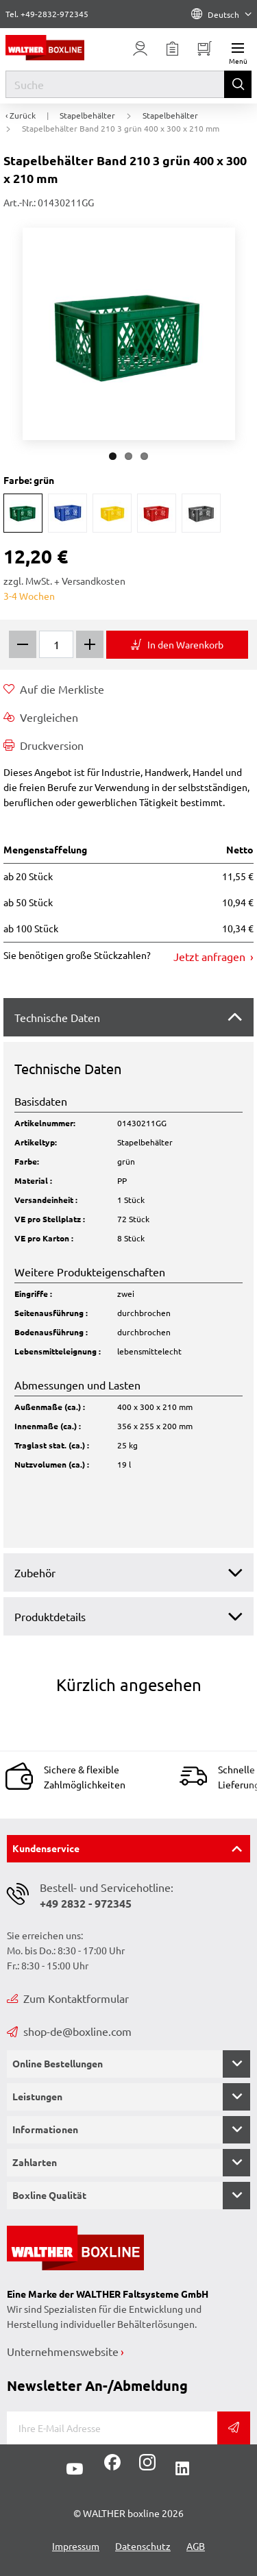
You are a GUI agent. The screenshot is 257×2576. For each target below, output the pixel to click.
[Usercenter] (140, 48)
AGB (195, 2546)
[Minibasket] (205, 48)
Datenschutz (143, 2546)
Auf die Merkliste (53, 689)
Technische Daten (57, 1017)
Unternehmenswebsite (63, 2351)
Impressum (75, 2546)
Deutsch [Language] (221, 14)
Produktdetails (50, 1616)
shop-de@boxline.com (69, 2031)
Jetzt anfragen (210, 956)
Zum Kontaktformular (68, 1998)
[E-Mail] (112, 2427)
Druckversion (43, 745)
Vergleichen (40, 717)
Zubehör (35, 1572)
